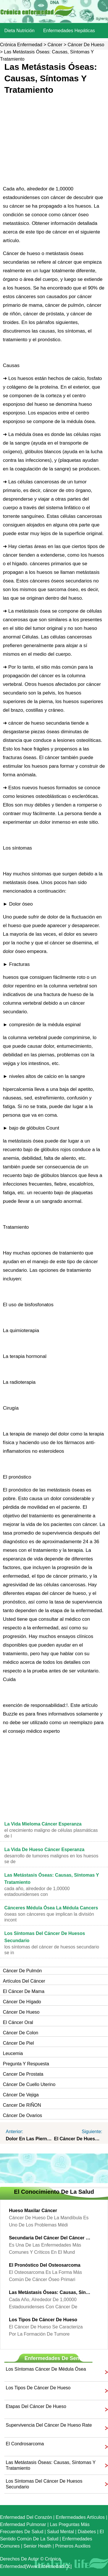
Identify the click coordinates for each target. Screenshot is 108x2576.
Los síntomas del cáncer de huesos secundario (44, 2484)
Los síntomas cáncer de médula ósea (46, 2369)
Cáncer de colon (20, 2032)
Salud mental (60, 2531)
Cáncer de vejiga (21, 2094)
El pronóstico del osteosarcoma (44, 2265)
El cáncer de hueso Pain (78, 2138)
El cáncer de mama (23, 1991)
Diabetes (87, 2531)
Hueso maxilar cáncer (33, 2210)
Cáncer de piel (18, 2043)
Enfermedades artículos (80, 2517)
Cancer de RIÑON (22, 2105)
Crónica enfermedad (21, 44)
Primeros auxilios (73, 2546)
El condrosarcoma (25, 2443)
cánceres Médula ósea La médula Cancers (51, 1907)
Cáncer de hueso (86, 44)
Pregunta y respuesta (26, 2063)
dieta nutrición (19, 30)
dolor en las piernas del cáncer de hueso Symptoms (30, 2138)
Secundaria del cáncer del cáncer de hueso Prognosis (49, 2237)
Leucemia (13, 2053)
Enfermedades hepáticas (69, 30)
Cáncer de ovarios (22, 2115)
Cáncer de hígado (22, 2001)
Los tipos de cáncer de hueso (43, 2319)
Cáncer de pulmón (22, 1970)
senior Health (38, 2546)
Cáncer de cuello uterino (29, 2084)
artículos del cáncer (24, 1981)
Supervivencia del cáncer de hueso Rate (49, 2425)
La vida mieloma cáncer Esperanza (43, 1823)
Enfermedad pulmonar (23, 2524)
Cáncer (55, 44)
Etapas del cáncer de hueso (36, 2406)
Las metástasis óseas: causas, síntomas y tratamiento (49, 2292)
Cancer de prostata (23, 2074)
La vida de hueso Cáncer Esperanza (44, 1849)
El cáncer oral (18, 2022)
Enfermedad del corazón (26, 2517)
